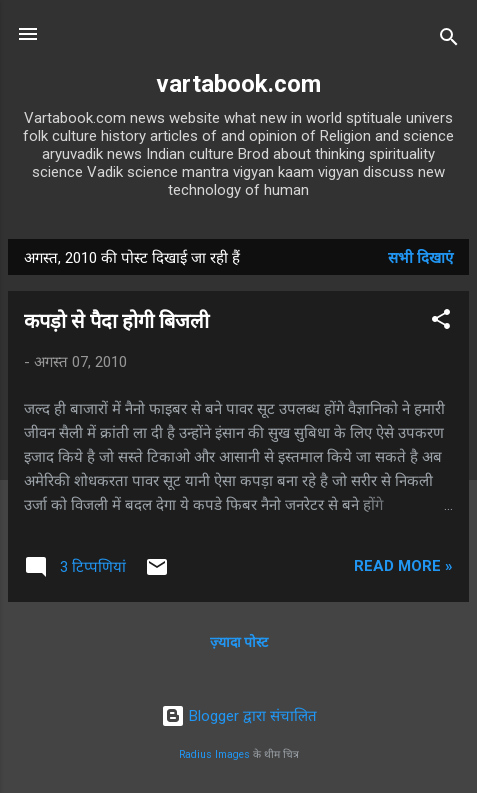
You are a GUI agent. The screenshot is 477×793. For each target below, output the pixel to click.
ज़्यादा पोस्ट (239, 642)
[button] (441, 322)
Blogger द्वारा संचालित (239, 716)
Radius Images (214, 754)
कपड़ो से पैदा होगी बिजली (116, 321)
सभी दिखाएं (420, 258)
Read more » (403, 566)
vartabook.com (238, 84)
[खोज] (449, 40)
